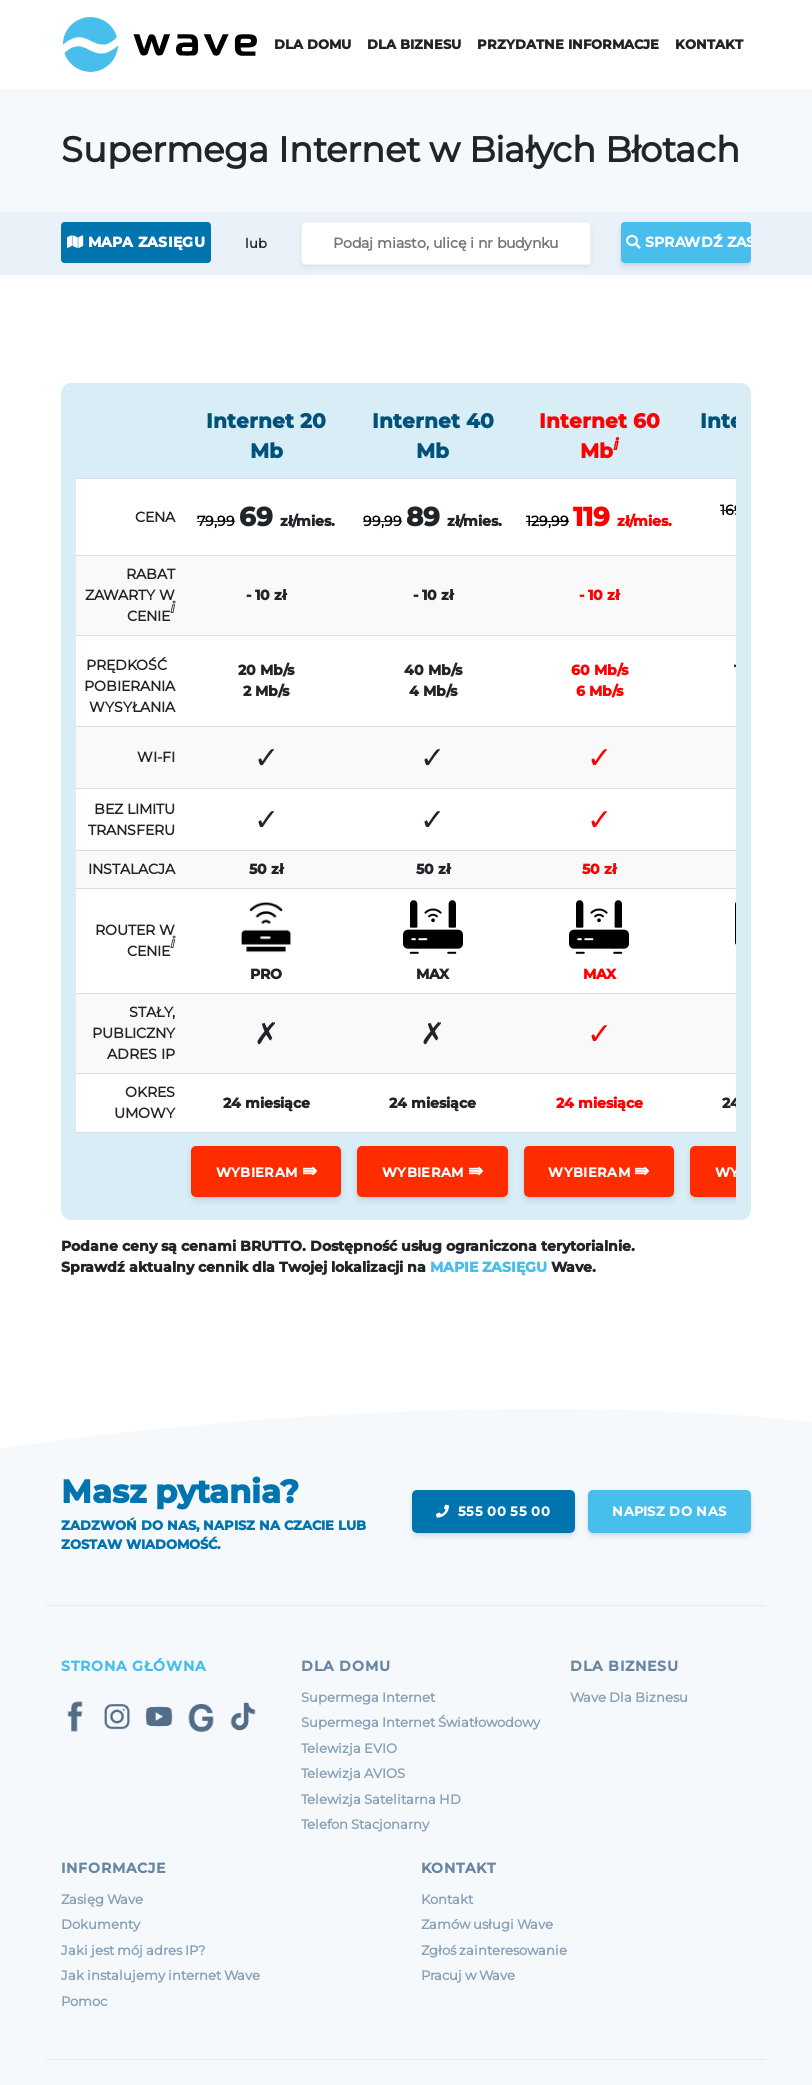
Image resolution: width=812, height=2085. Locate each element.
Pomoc (84, 2001)
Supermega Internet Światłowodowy (420, 1722)
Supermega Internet (368, 1697)
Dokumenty (100, 1924)
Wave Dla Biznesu (629, 1697)
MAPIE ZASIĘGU (488, 1267)
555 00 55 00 (492, 1511)
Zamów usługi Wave (487, 1924)
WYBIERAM (266, 1171)
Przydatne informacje (568, 44)
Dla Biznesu (414, 44)
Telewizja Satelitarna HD (381, 1799)
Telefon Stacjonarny (365, 1824)
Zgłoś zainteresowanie (494, 1950)
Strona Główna (133, 1666)
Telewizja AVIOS (353, 1773)
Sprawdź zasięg (688, 242)
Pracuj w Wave (468, 1975)
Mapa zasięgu (136, 242)
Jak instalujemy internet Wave (160, 1975)
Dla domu (312, 44)
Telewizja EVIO (349, 1748)
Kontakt (709, 44)
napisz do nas (669, 1511)
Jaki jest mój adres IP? (133, 1950)
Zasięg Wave (102, 1899)
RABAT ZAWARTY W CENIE (130, 595)
